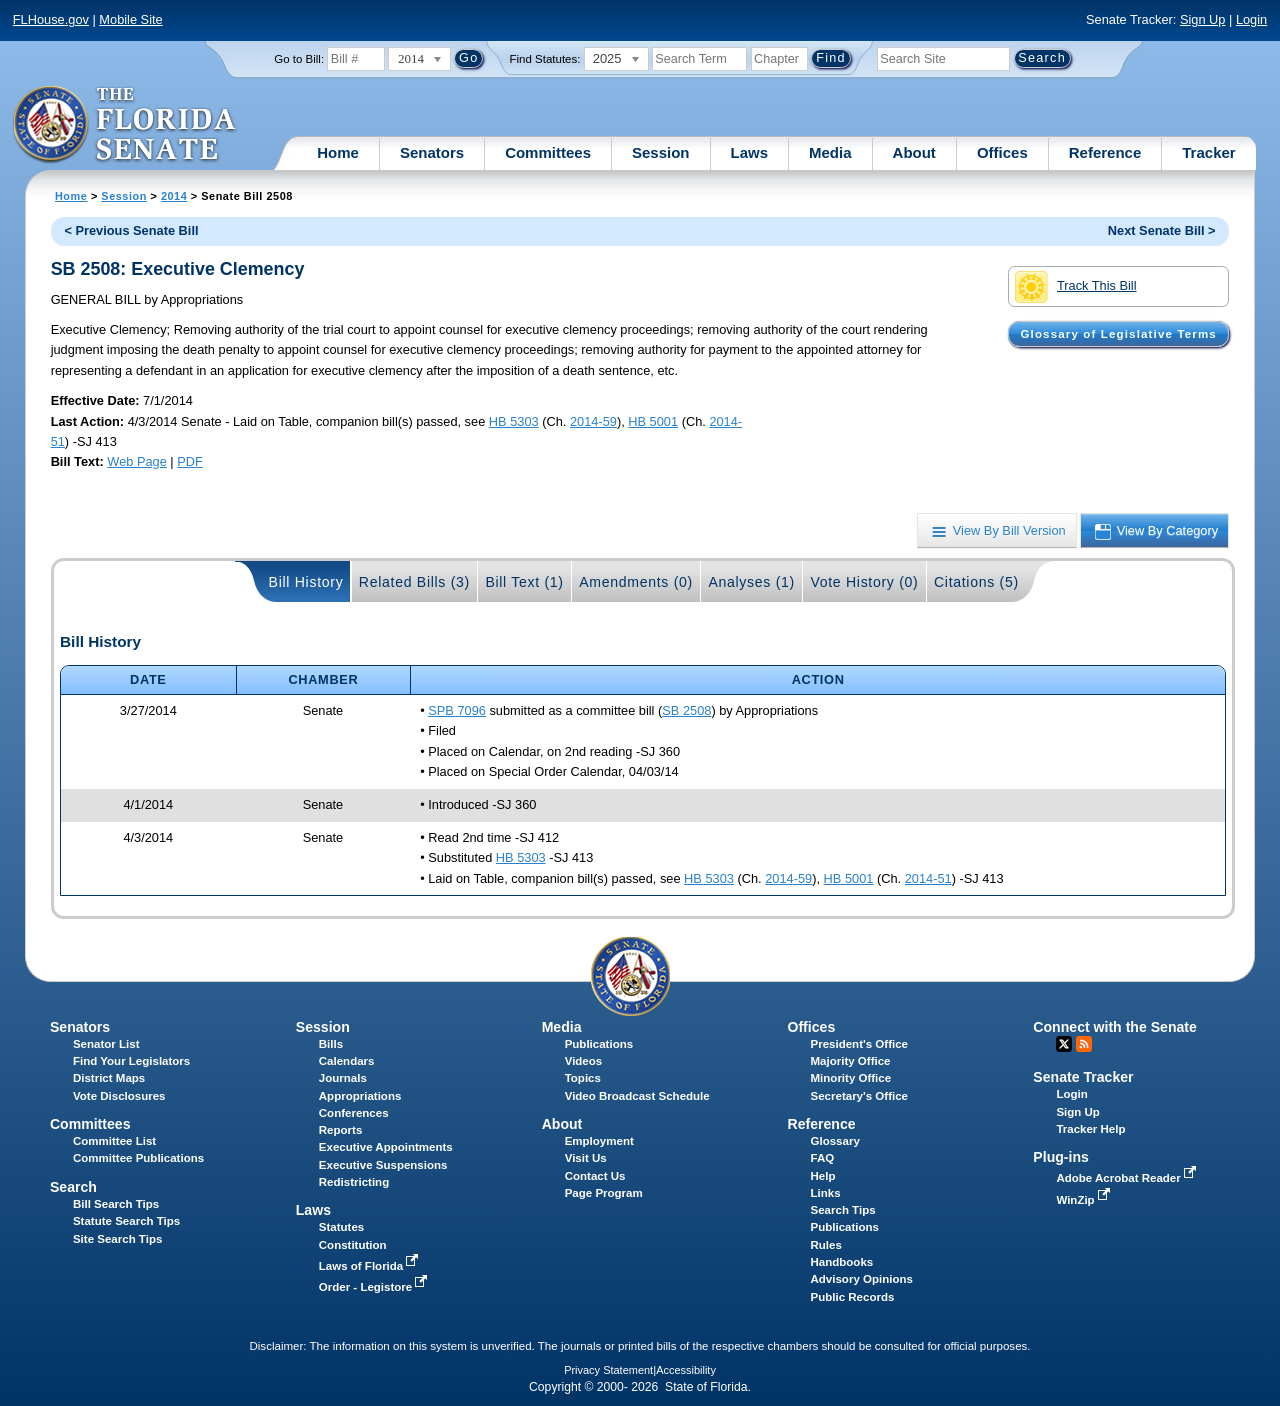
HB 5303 (514, 421)
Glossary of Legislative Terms (1118, 334)
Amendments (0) (636, 582)
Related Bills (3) (414, 582)
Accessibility (686, 1370)
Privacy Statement (608, 1370)
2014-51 (928, 878)
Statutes (341, 1227)
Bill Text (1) (524, 582)
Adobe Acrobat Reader (1128, 1178)
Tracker (1208, 152)
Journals (343, 1078)
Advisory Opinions (862, 1279)
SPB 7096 (457, 710)
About (914, 152)
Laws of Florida (371, 1266)
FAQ (823, 1158)
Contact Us (595, 1176)
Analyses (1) (751, 582)
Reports (341, 1130)
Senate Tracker (1083, 1077)
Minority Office (851, 1078)
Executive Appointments (386, 1147)
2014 (174, 196)
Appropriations (360, 1096)
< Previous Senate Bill (131, 230)
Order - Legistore (375, 1287)
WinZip (1084, 1200)
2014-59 (593, 421)
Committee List (114, 1141)
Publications (599, 1044)
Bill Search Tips (116, 1204)
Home (338, 152)
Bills (331, 1044)
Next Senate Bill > (1162, 230)
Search (73, 1187)
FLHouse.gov (51, 19)
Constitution (353, 1245)
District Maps (109, 1078)
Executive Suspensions (383, 1165)
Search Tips (843, 1210)
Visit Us (586, 1158)
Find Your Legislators (131, 1061)
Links (826, 1193)
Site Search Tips (117, 1239)
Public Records (853, 1297)
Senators (432, 152)
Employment (599, 1141)
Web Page (137, 461)
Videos (584, 1061)
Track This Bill (1075, 287)
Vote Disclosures (119, 1096)
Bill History (306, 582)
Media (830, 152)
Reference (1105, 152)
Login (1251, 19)
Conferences (354, 1113)
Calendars (347, 1061)
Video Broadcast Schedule (637, 1096)
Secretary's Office (859, 1096)
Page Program (604, 1193)
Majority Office (851, 1061)
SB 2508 (686, 710)
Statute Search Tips (126, 1221)
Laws (750, 152)
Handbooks (842, 1262)
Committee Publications (138, 1158)
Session (661, 152)
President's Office (859, 1044)
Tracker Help (1090, 1129)
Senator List (106, 1044)
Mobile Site (130, 19)
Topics (583, 1078)
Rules (826, 1245)
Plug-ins (1061, 1157)
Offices (1002, 152)
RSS (1084, 1044)
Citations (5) (976, 582)
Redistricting (354, 1182)
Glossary (835, 1141)
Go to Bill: (299, 59)
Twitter (1064, 1044)
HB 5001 (653, 421)
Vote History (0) (864, 582)
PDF (190, 461)
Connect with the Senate (1114, 1027)
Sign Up (1203, 19)
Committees (548, 152)
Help (823, 1176)
